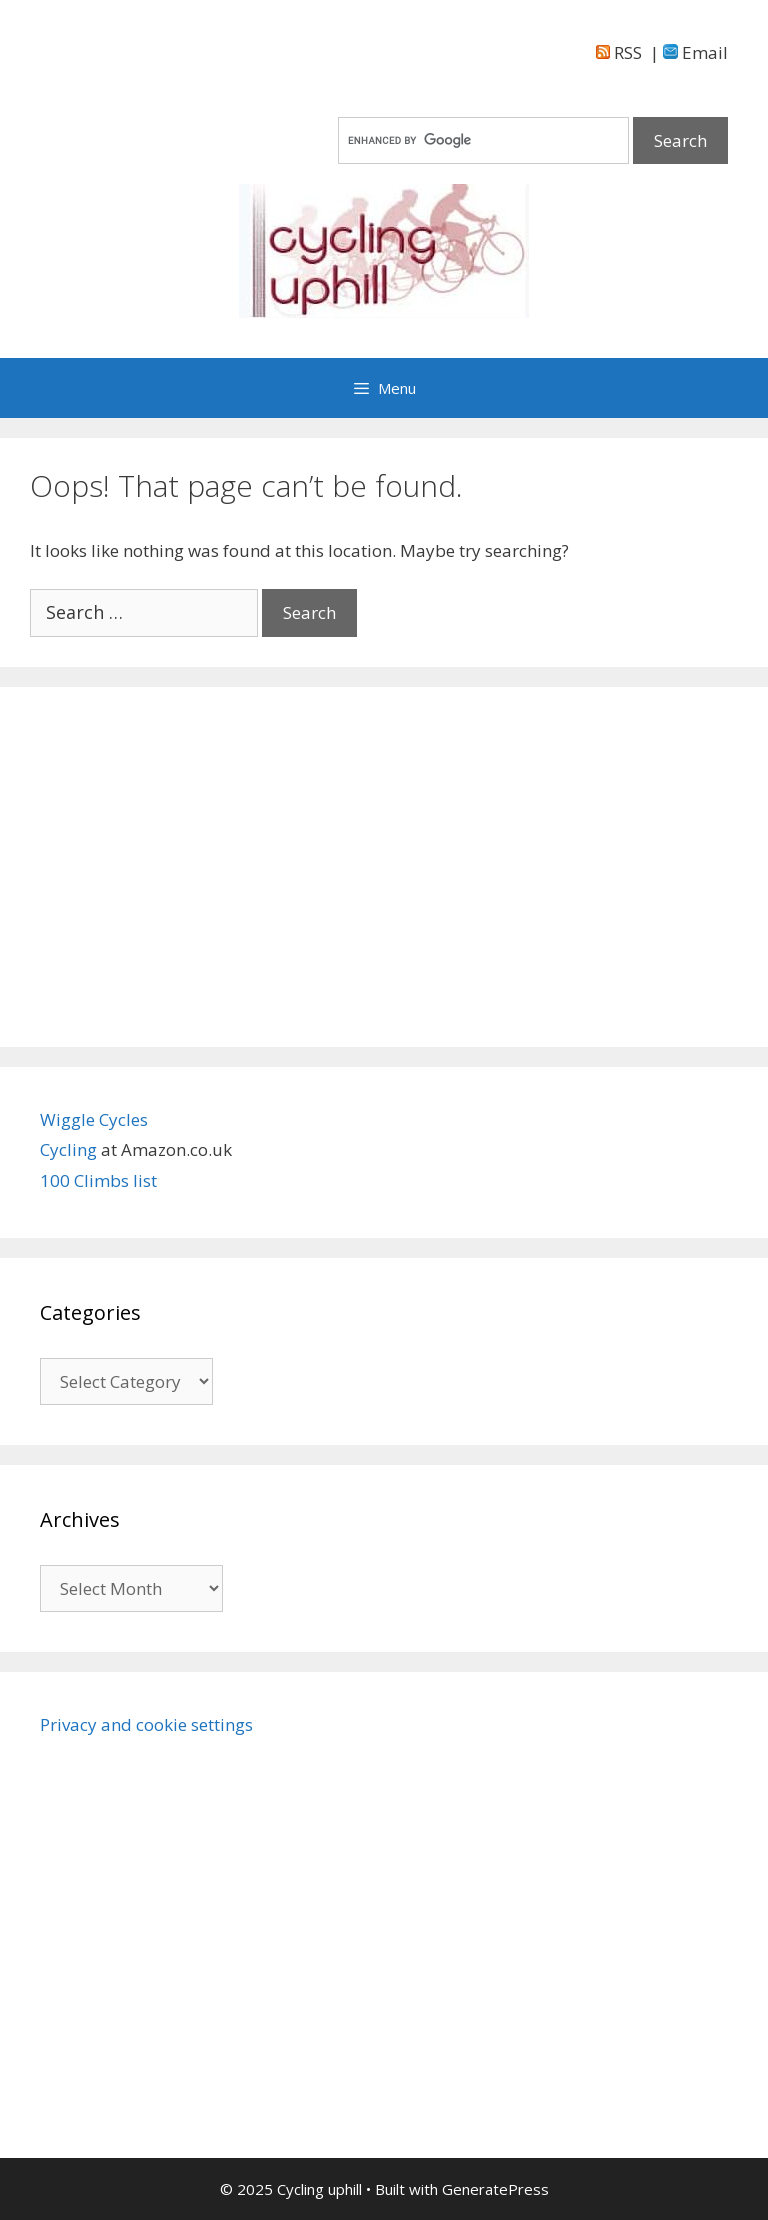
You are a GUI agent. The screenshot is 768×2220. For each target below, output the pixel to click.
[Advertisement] (384, 867)
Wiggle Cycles (94, 1119)
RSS (619, 52)
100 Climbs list (98, 1180)
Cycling (70, 1149)
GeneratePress (495, 2189)
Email (695, 52)
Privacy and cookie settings (146, 1724)
